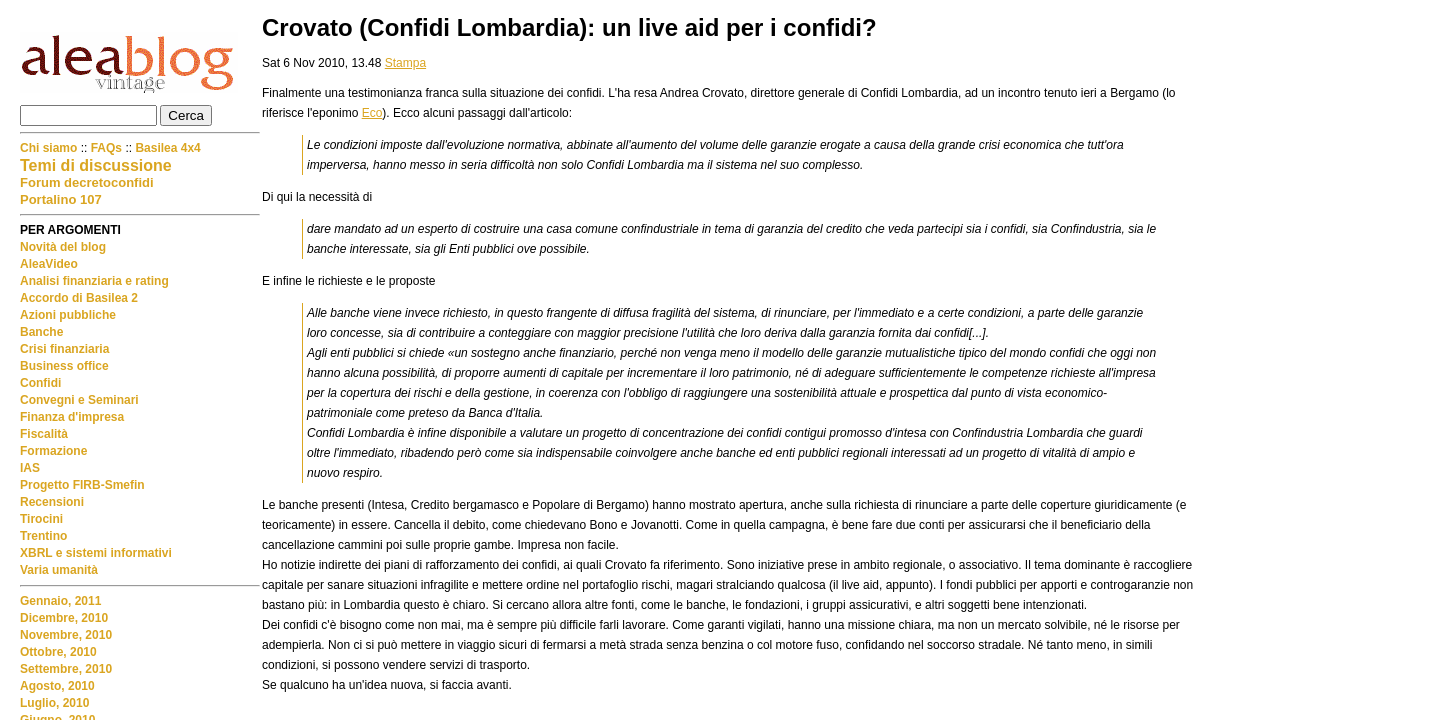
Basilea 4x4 (167, 148)
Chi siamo (50, 148)
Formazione (53, 451)
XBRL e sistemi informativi (96, 553)
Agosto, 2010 (57, 686)
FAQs (106, 148)
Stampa (405, 63)
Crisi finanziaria (64, 349)
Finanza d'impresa (72, 417)
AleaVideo (49, 264)
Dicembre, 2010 (64, 618)
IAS (30, 468)
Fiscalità (44, 434)
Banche (41, 332)
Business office (64, 366)
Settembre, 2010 (66, 669)
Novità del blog (63, 247)
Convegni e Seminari (79, 400)
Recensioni (52, 502)
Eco (372, 113)
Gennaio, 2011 (60, 601)
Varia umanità (59, 570)
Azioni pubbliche (68, 315)
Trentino (43, 536)
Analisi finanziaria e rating (94, 281)
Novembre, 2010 (66, 635)
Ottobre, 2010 (58, 652)
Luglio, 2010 (54, 703)
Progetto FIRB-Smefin (82, 485)
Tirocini (41, 519)
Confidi (40, 383)
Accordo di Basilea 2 (79, 298)
